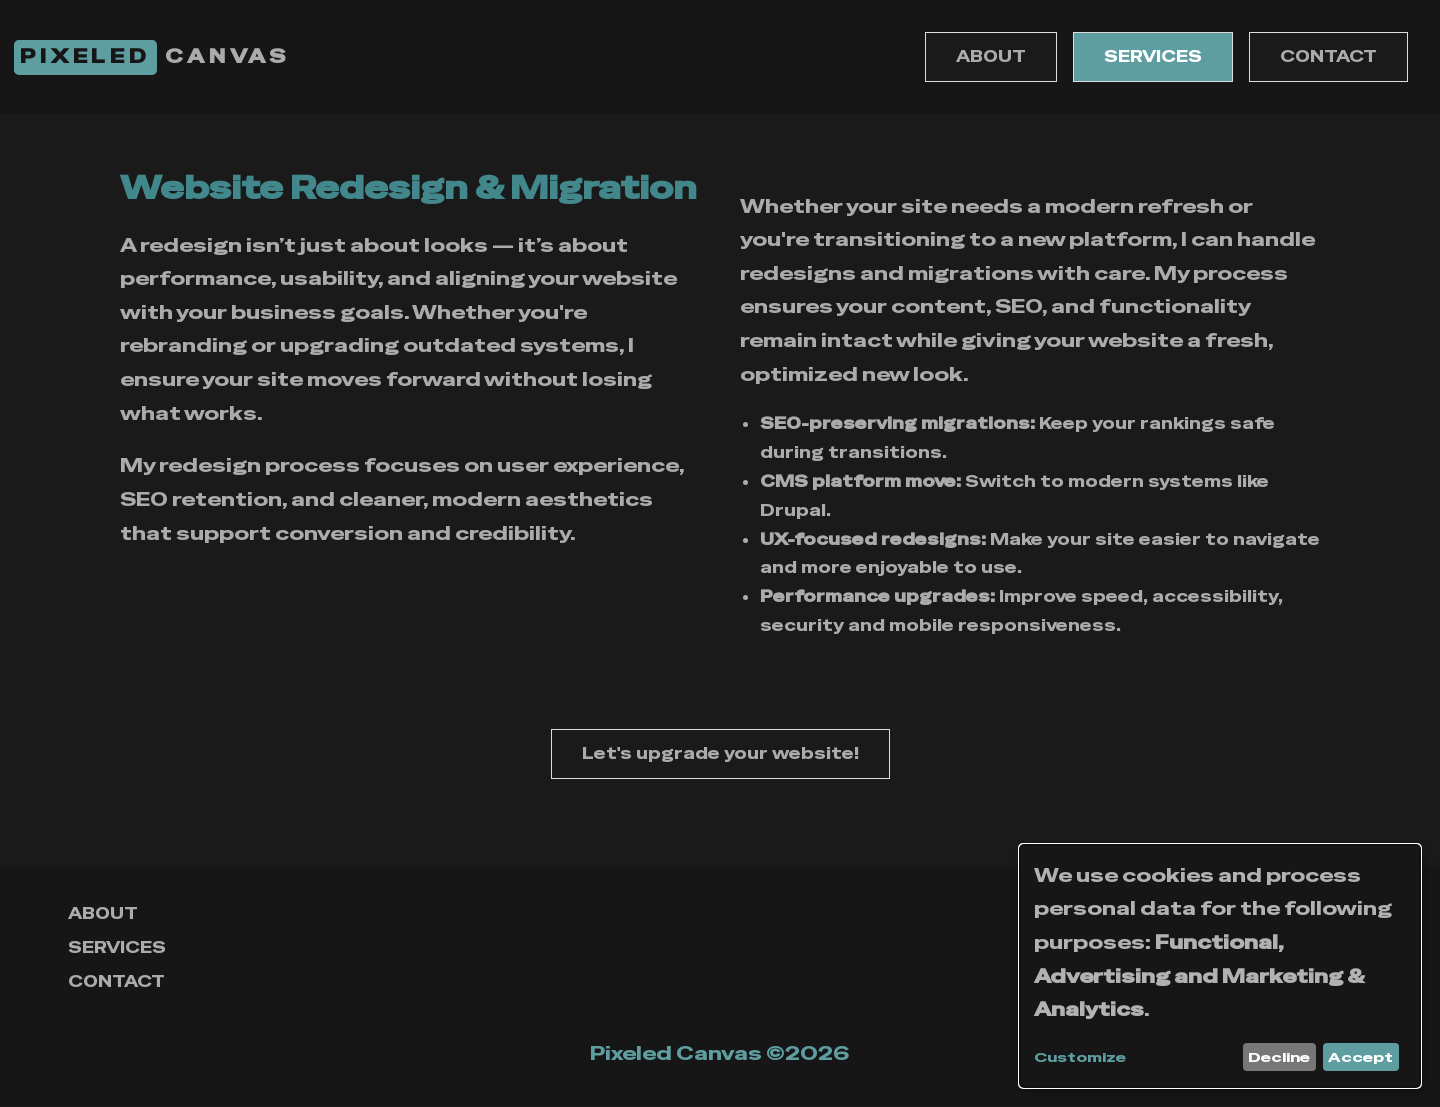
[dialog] (1220, 966)
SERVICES (1153, 56)
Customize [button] (1080, 1057)
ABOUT (991, 56)
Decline (1279, 1057)
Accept (1360, 1057)
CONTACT (1328, 56)
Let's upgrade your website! (720, 753)
